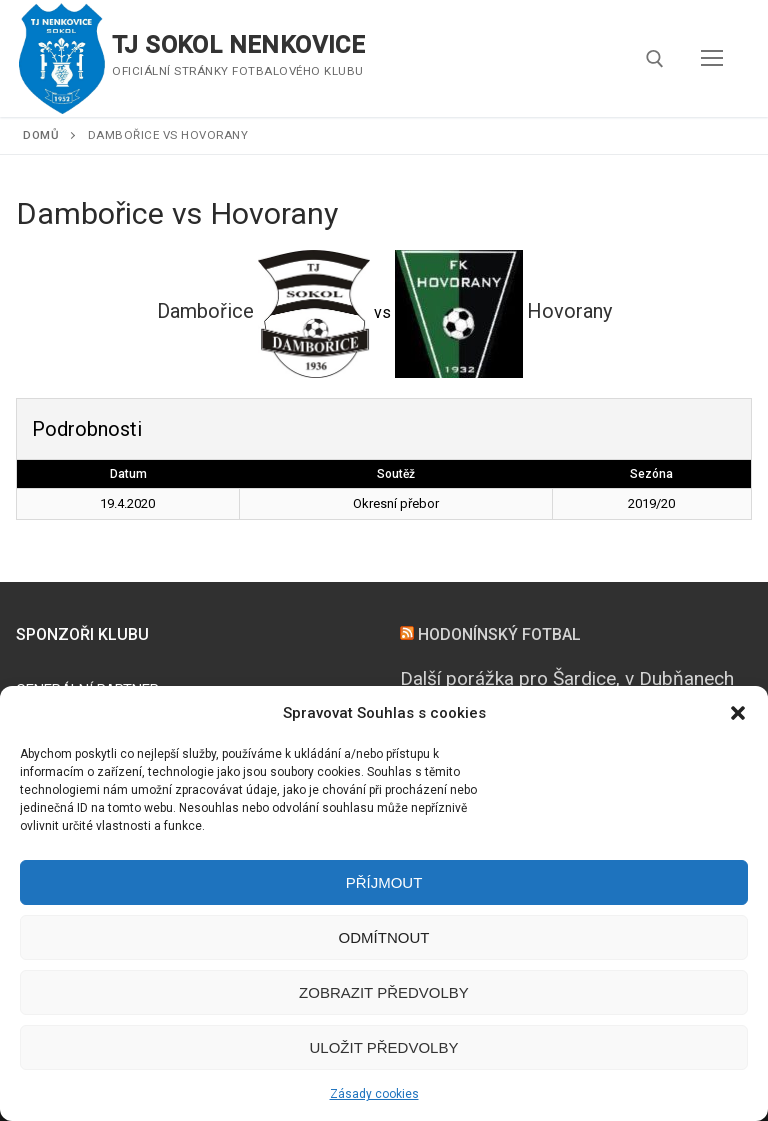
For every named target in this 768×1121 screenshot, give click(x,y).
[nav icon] (712, 59)
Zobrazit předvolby (384, 992)
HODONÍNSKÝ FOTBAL (499, 634)
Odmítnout (384, 937)
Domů (41, 135)
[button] (738, 713)
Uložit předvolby (384, 1047)
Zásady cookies (374, 1094)
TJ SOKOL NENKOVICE (238, 45)
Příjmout (384, 882)
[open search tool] (655, 59)
